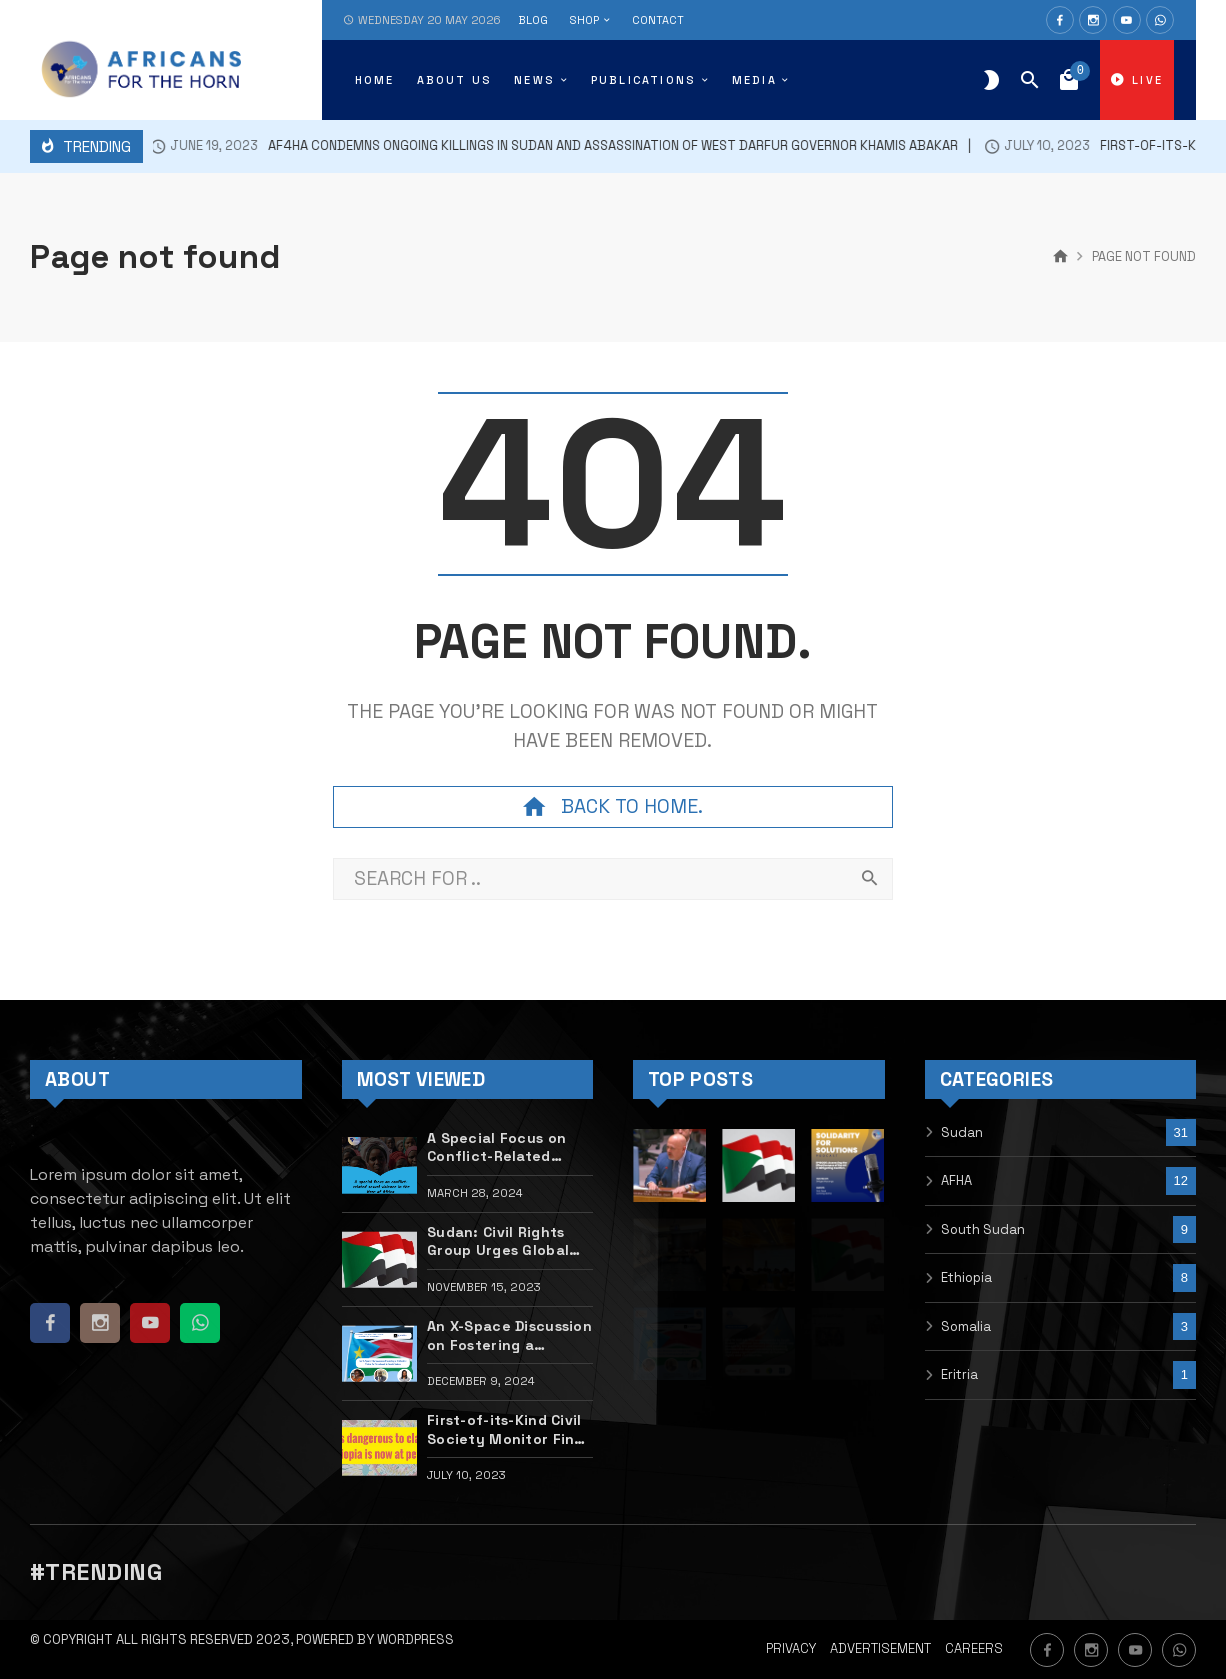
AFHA (956, 1180)
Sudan (962, 1132)
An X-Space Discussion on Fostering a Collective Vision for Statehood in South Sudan (509, 1335)
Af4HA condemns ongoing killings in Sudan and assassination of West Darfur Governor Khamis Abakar (538, 146)
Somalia (966, 1326)
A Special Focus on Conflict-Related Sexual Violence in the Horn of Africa (496, 1147)
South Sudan (983, 1229)
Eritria (959, 1374)
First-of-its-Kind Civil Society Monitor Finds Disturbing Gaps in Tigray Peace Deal (509, 1429)
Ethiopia (966, 1277)
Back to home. (613, 807)
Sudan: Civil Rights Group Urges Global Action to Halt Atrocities (498, 1241)
